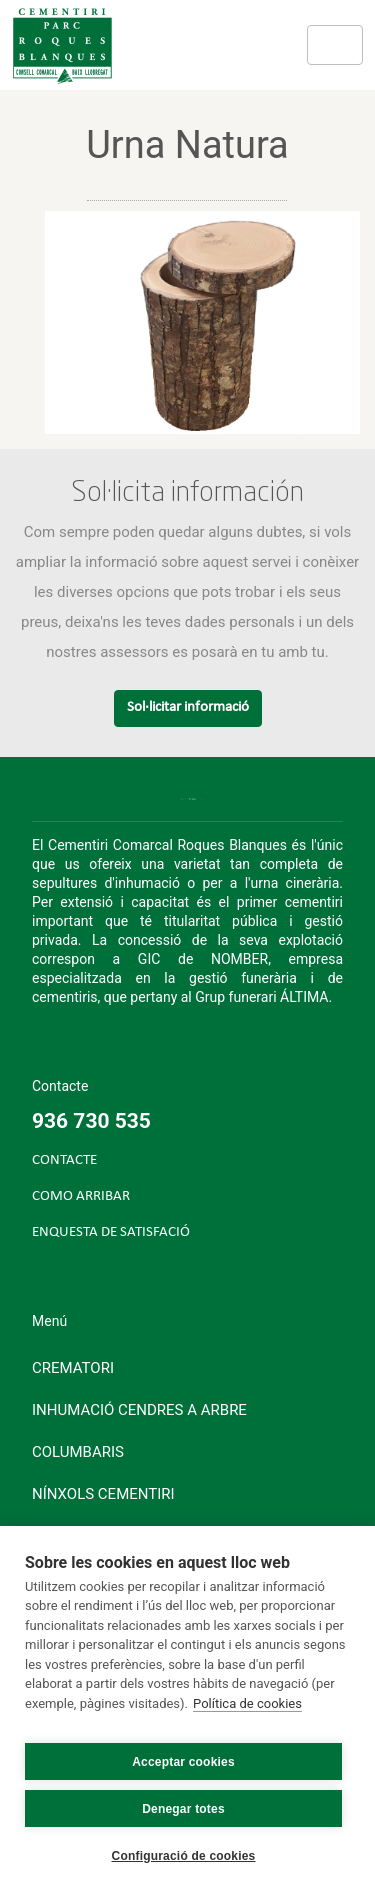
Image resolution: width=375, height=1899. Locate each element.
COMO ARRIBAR (81, 1196)
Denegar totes (183, 1809)
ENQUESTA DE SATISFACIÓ (111, 1232)
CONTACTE (64, 1160)
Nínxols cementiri (103, 1494)
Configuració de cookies (184, 1856)
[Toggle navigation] (335, 45)
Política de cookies (247, 1703)
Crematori (73, 1368)
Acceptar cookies (183, 1762)
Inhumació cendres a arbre (139, 1410)
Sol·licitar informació (188, 707)
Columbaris (78, 1452)
